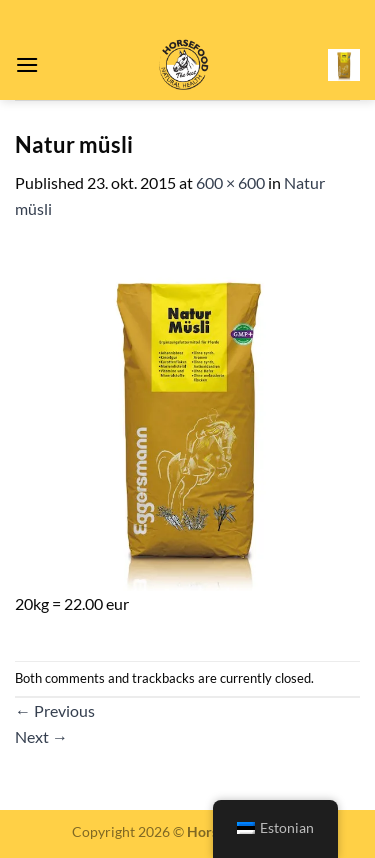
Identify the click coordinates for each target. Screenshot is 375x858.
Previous (55, 710)
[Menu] (27, 64)
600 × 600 (230, 182)
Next (41, 736)
